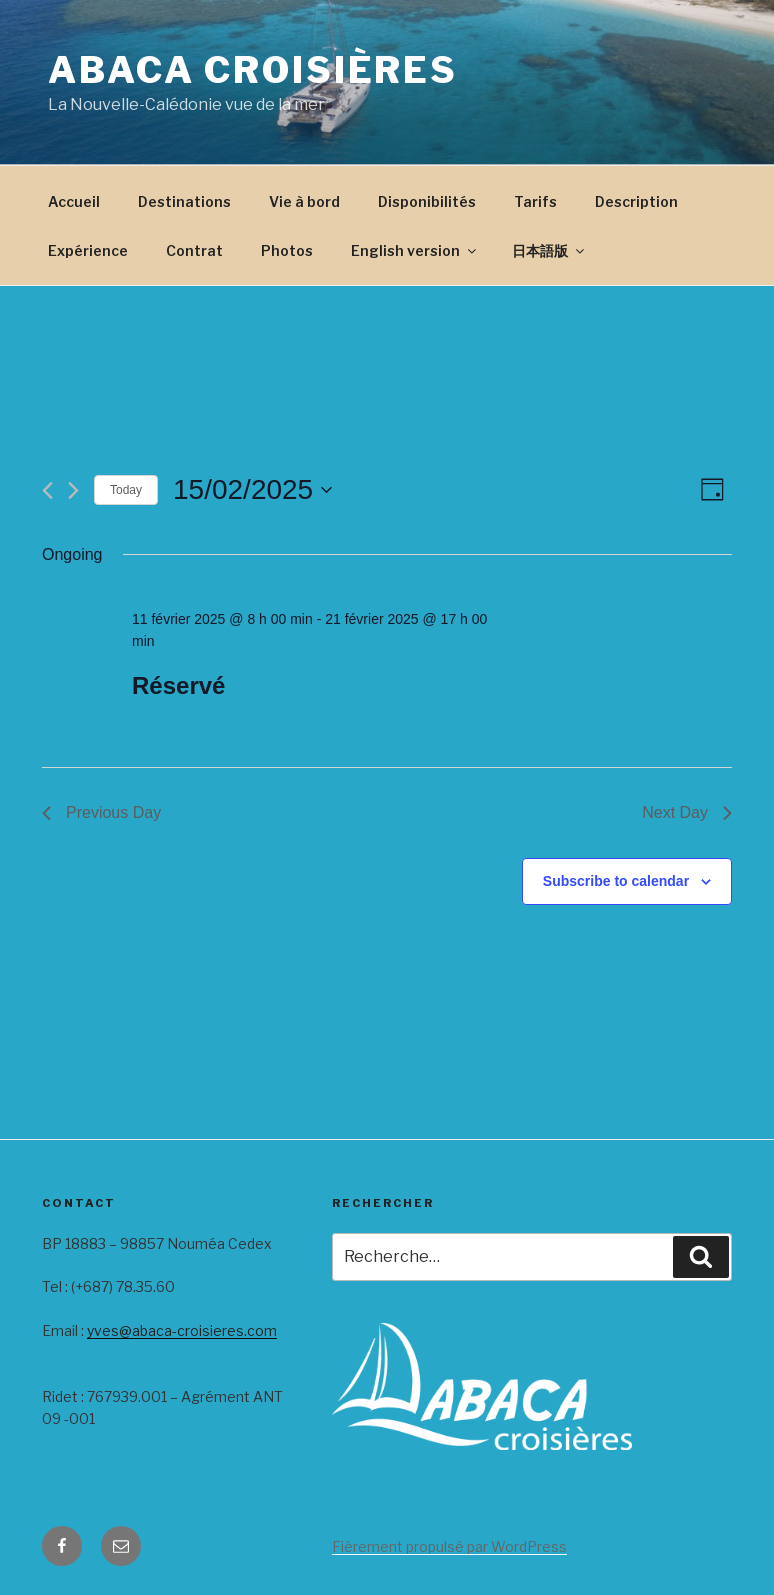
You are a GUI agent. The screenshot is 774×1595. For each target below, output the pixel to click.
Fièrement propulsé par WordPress (449, 1546)
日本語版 (549, 250)
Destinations (184, 201)
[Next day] (73, 490)
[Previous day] (47, 490)
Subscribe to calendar (616, 881)
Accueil (74, 201)
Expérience (88, 250)
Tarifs (535, 201)
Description (636, 201)
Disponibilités (427, 201)
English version (415, 250)
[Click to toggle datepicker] (252, 490)
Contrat (194, 250)
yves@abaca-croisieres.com (182, 1330)
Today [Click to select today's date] (126, 490)
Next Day (687, 812)
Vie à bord (304, 201)
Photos (287, 250)
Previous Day (101, 812)
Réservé (178, 685)
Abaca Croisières (253, 70)
